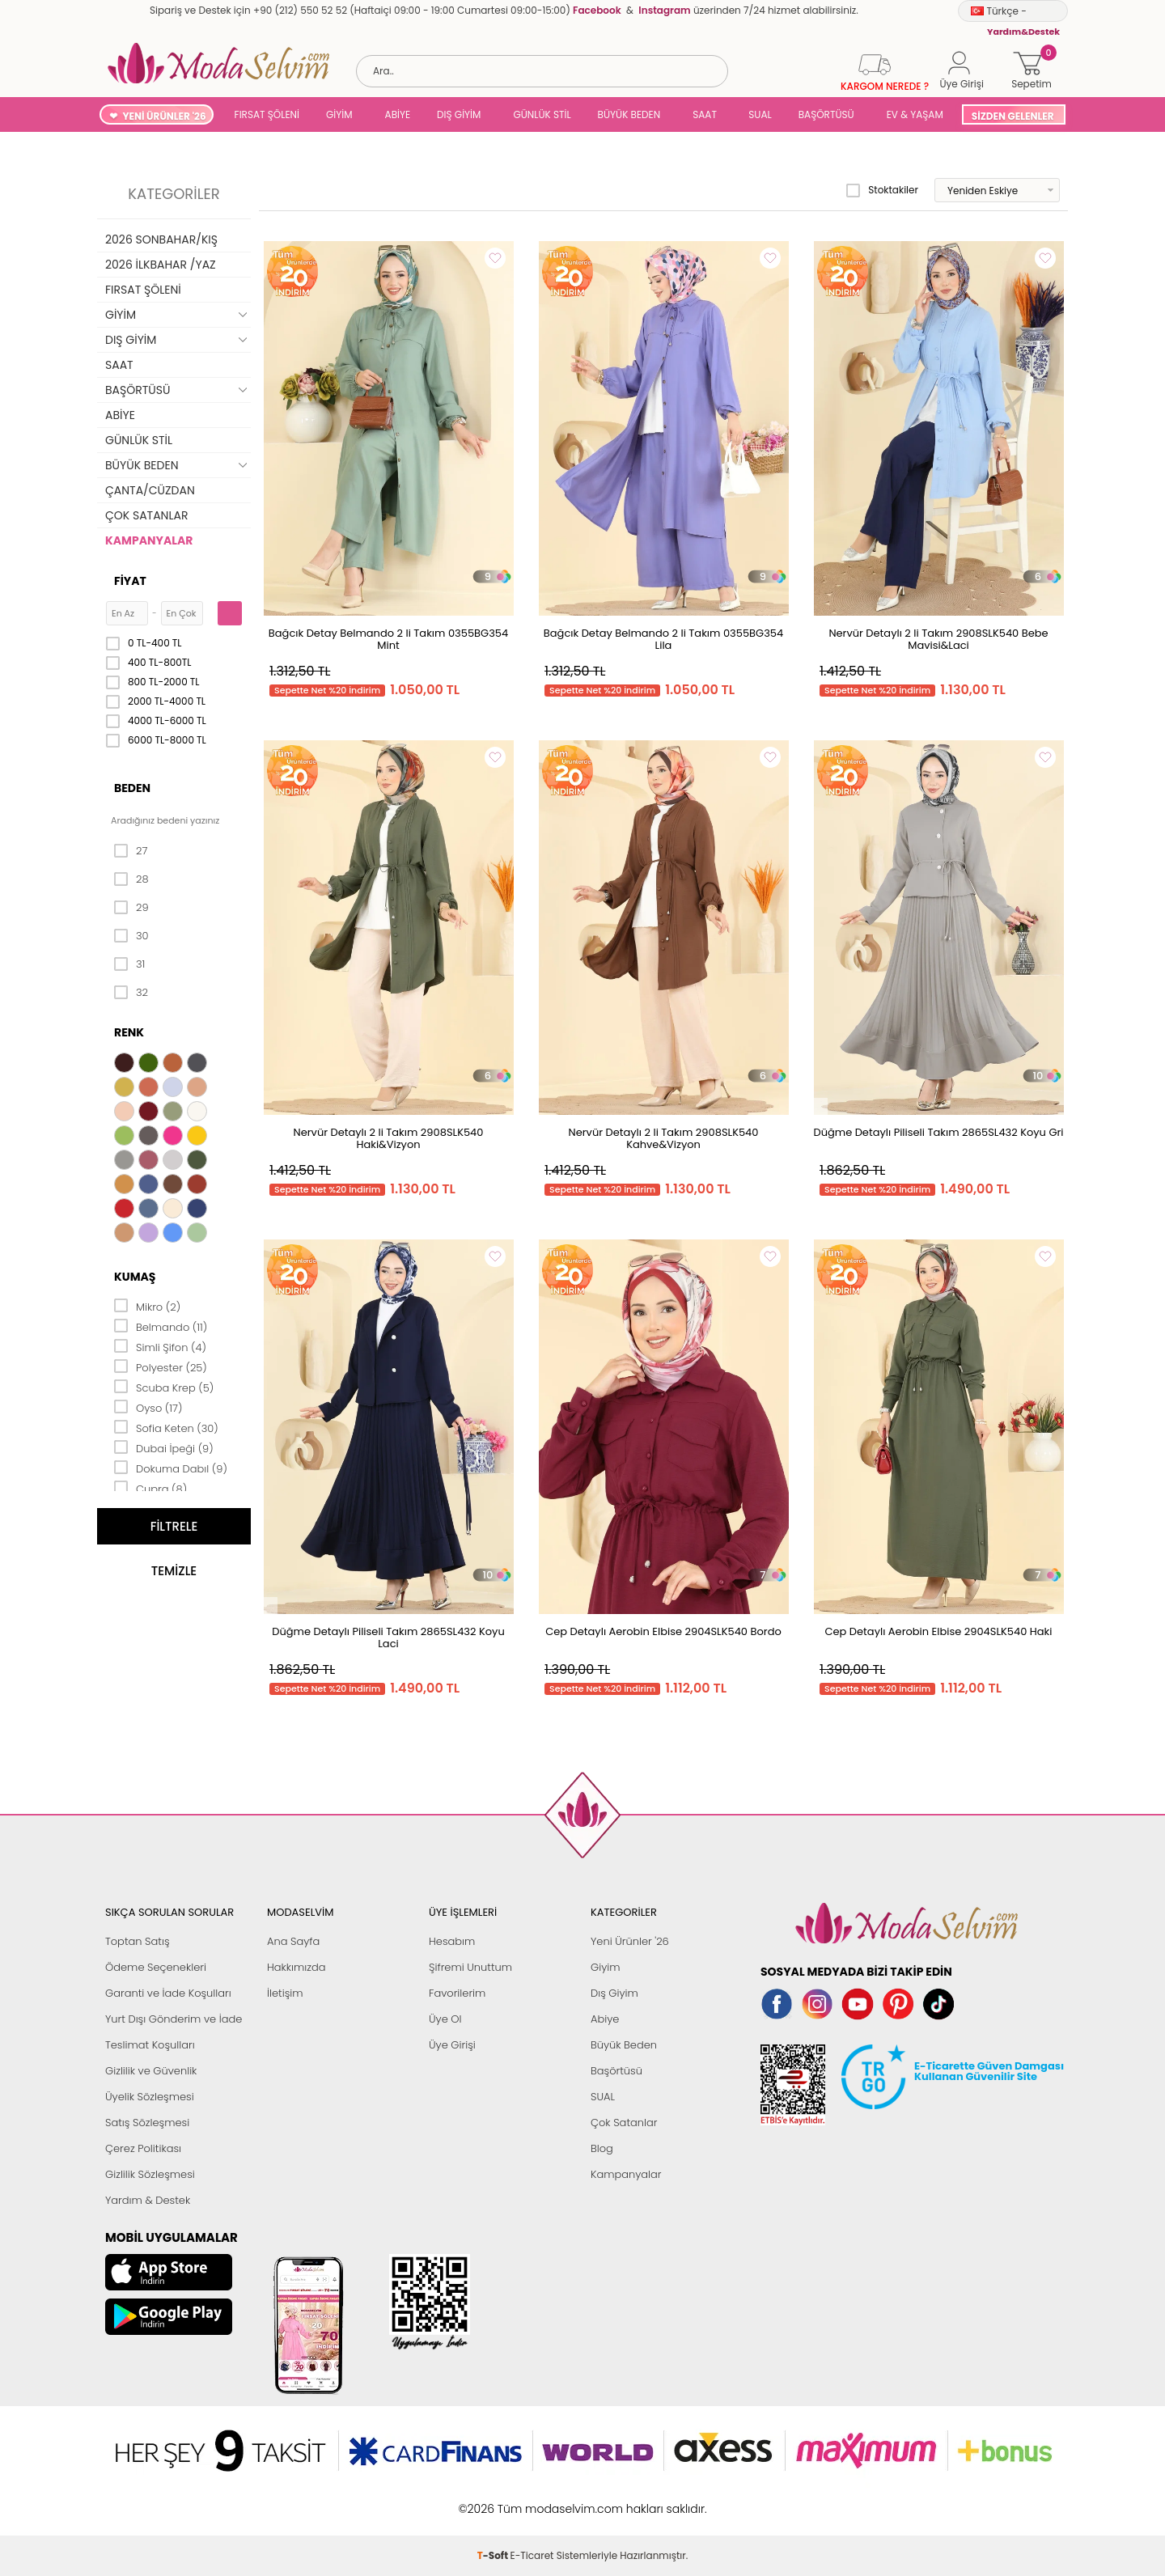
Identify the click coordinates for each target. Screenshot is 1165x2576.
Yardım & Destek (147, 2200)
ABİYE (398, 114)
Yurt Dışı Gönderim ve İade (173, 2019)
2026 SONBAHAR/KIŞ (161, 239)
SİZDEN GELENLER (1013, 116)
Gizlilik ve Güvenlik (151, 2070)
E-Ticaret (532, 2500)
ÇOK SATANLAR (146, 515)
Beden (132, 788)
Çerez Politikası (143, 2148)
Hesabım (452, 1941)
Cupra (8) (150, 1488)
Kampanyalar (626, 2174)
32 (131, 993)
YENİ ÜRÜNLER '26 (163, 116)
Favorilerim (457, 1993)
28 (131, 879)
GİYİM (339, 114)
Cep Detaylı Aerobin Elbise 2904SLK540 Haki (939, 1631)
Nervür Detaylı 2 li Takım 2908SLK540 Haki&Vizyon (389, 1138)
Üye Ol (445, 2019)
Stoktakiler (882, 190)
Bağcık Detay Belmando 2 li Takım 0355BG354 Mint (388, 639)
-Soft (493, 2500)
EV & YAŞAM (915, 114)
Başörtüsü (616, 2070)
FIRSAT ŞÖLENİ (267, 114)
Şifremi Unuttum (470, 1967)
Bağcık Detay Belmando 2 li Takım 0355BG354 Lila (663, 639)
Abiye (605, 2019)
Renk (129, 1032)
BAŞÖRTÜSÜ (826, 114)
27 (130, 851)
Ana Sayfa (293, 1941)
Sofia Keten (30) (166, 1427)
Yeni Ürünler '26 (630, 1941)
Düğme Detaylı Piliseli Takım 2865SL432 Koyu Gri (938, 1132)
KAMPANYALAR (149, 540)
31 (129, 964)
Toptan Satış (137, 1941)
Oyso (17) (148, 1407)
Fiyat (130, 581)
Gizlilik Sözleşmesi (150, 2174)
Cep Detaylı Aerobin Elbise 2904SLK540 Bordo (663, 1631)
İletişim (285, 1993)
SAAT (705, 114)
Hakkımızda (296, 1967)
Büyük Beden (624, 2045)
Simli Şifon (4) (160, 1346)
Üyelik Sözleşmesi (149, 2096)
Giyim (606, 1967)
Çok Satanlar (624, 2122)
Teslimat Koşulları (150, 2045)
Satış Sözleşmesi (147, 2122)
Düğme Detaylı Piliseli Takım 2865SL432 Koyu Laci (388, 1637)
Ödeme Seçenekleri (155, 1967)
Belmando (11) (160, 1326)
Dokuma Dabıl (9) (170, 1468)
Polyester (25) (160, 1366)
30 (131, 936)
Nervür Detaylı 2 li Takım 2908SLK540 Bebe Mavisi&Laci (938, 639)
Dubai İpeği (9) (164, 1447)
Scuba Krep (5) (164, 1387)
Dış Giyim (614, 1993)
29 (131, 908)
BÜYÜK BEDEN (629, 114)
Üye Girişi (452, 2045)
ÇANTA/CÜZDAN (150, 490)
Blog (602, 2148)
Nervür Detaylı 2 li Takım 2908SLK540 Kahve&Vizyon (664, 1138)
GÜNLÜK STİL (541, 114)
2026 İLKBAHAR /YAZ (160, 264)
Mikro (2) (147, 1306)
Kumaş (134, 1277)
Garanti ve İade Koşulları (168, 1993)
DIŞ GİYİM (459, 114)
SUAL (757, 114)
